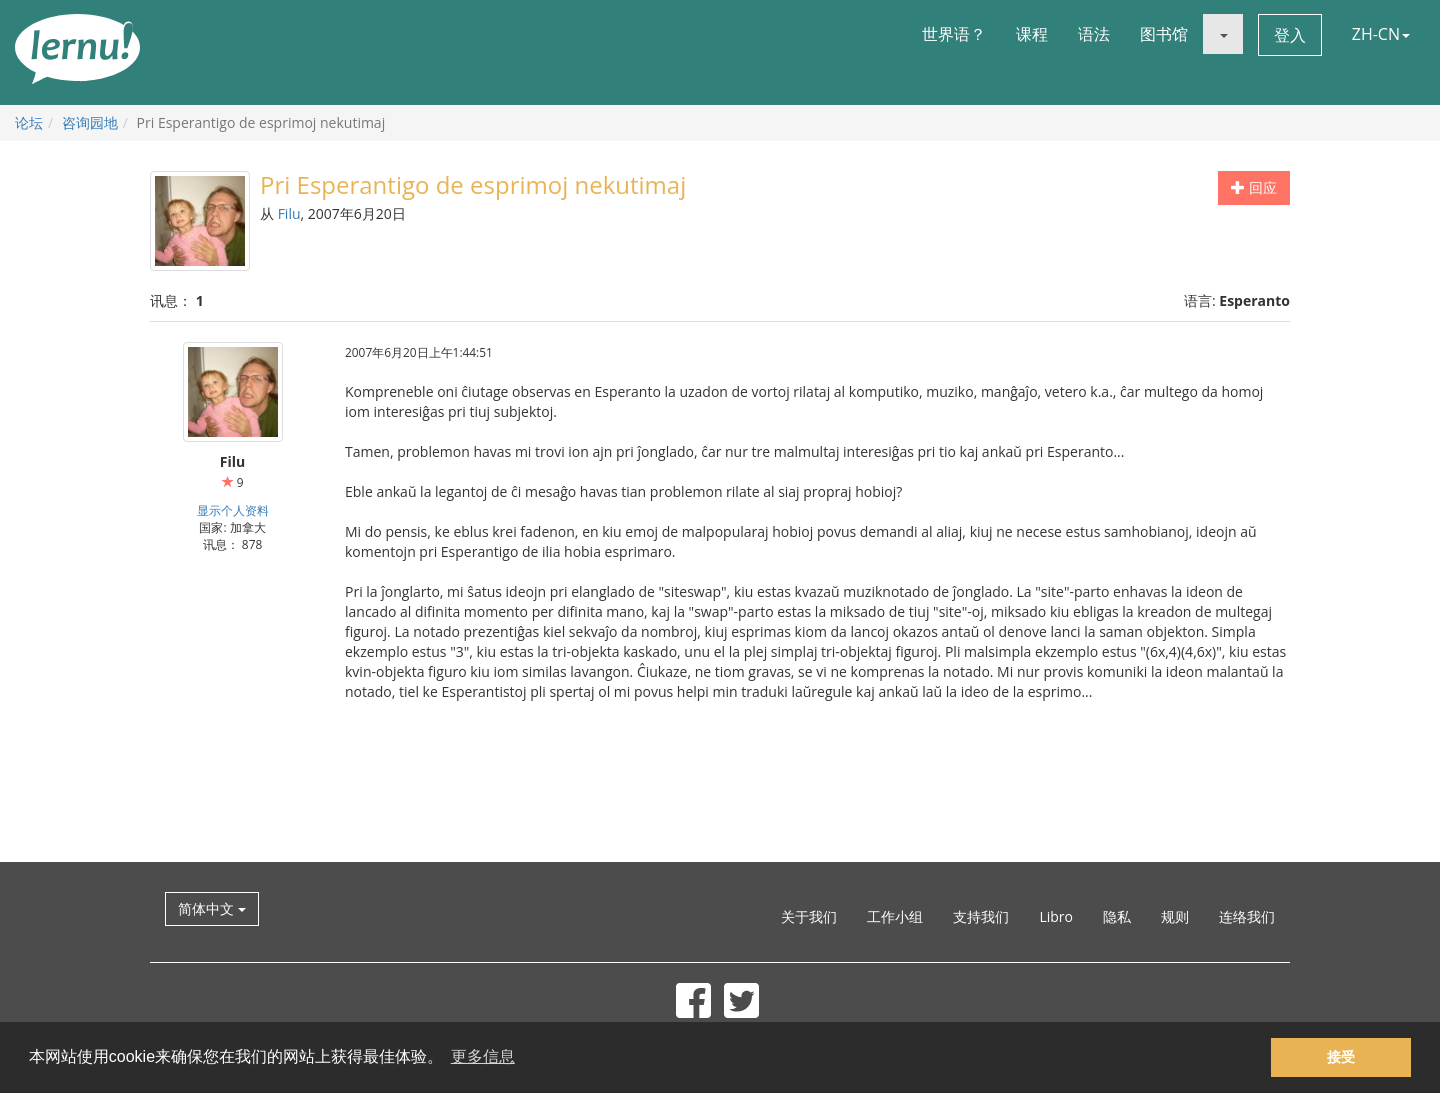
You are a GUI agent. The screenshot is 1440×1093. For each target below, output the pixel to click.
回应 (1254, 187)
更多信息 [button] (483, 1056)
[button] (1223, 34)
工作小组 (895, 916)
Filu (289, 213)
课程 (1032, 34)
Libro (1056, 916)
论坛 (29, 122)
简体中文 (212, 908)
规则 (1175, 916)
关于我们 (809, 916)
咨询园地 (90, 122)
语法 (1094, 34)
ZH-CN (1381, 34)
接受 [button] (1341, 1057)
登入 (1290, 35)
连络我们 (1247, 916)
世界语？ (954, 34)
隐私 (1117, 916)
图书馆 (1164, 34)
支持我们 (981, 916)
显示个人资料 (233, 510)
